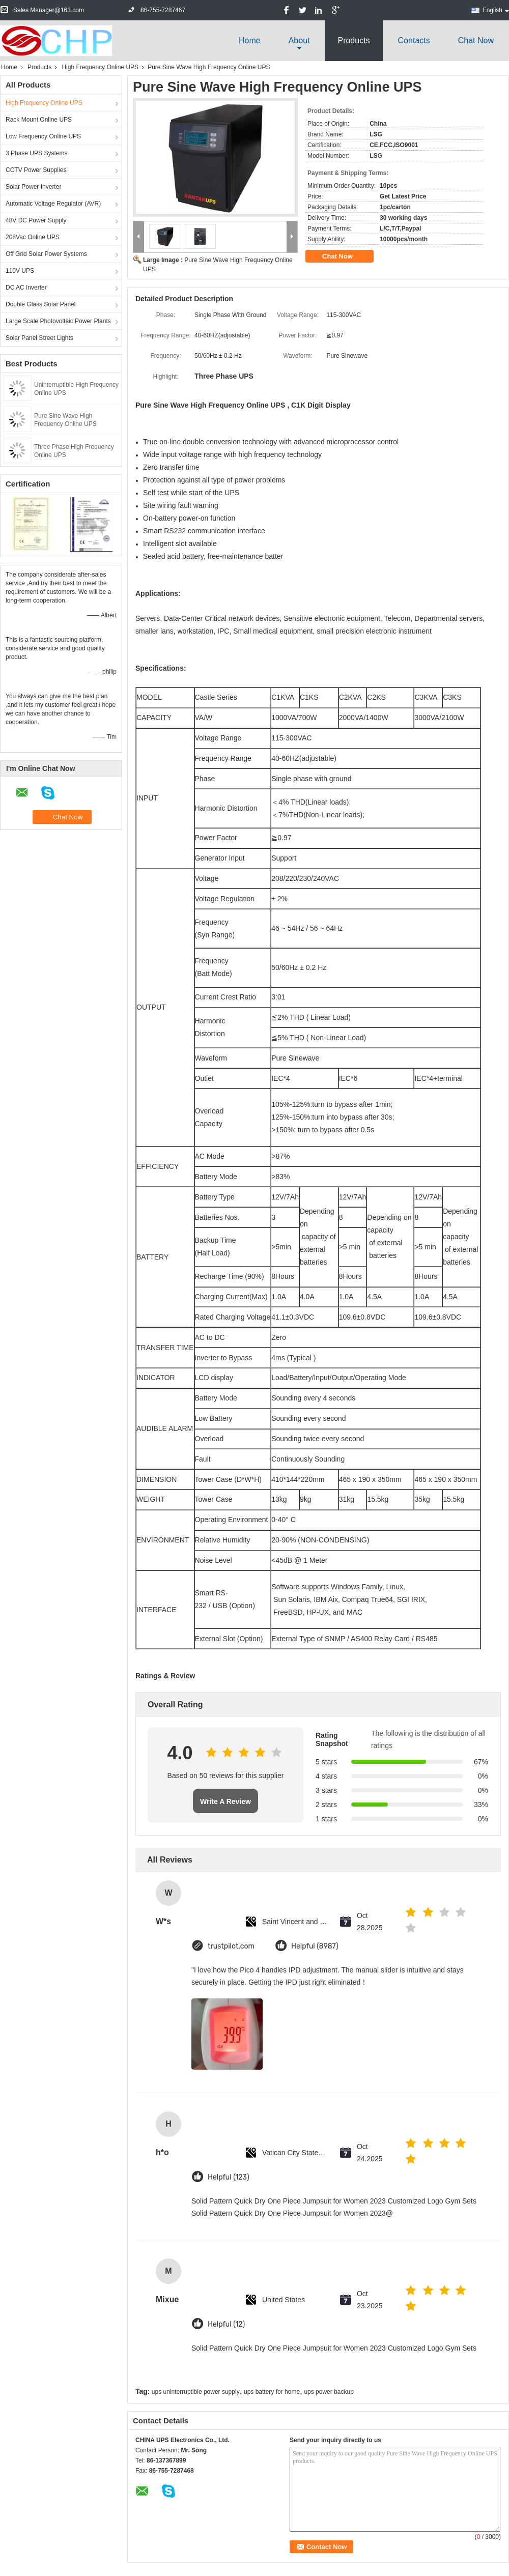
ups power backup (328, 2391)
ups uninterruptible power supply (196, 2391)
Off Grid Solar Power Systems (46, 253)
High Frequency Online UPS (100, 67)
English (496, 10)
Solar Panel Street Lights (39, 337)
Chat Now (476, 40)
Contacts (414, 40)
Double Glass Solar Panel (40, 304)
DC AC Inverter (26, 287)
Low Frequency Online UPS (43, 136)
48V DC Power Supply (36, 220)
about (299, 40)
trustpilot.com (231, 1946)
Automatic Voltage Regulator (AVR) (53, 203)
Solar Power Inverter (33, 186)
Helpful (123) (228, 2177)
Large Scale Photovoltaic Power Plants (58, 321)
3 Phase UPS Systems (36, 153)
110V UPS (20, 270)
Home (250, 40)
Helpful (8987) (314, 1946)
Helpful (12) (226, 2324)
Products (353, 40)
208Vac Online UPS (33, 237)
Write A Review (225, 1801)
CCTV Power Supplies (36, 170)
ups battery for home (272, 2391)
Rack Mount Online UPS (39, 119)
